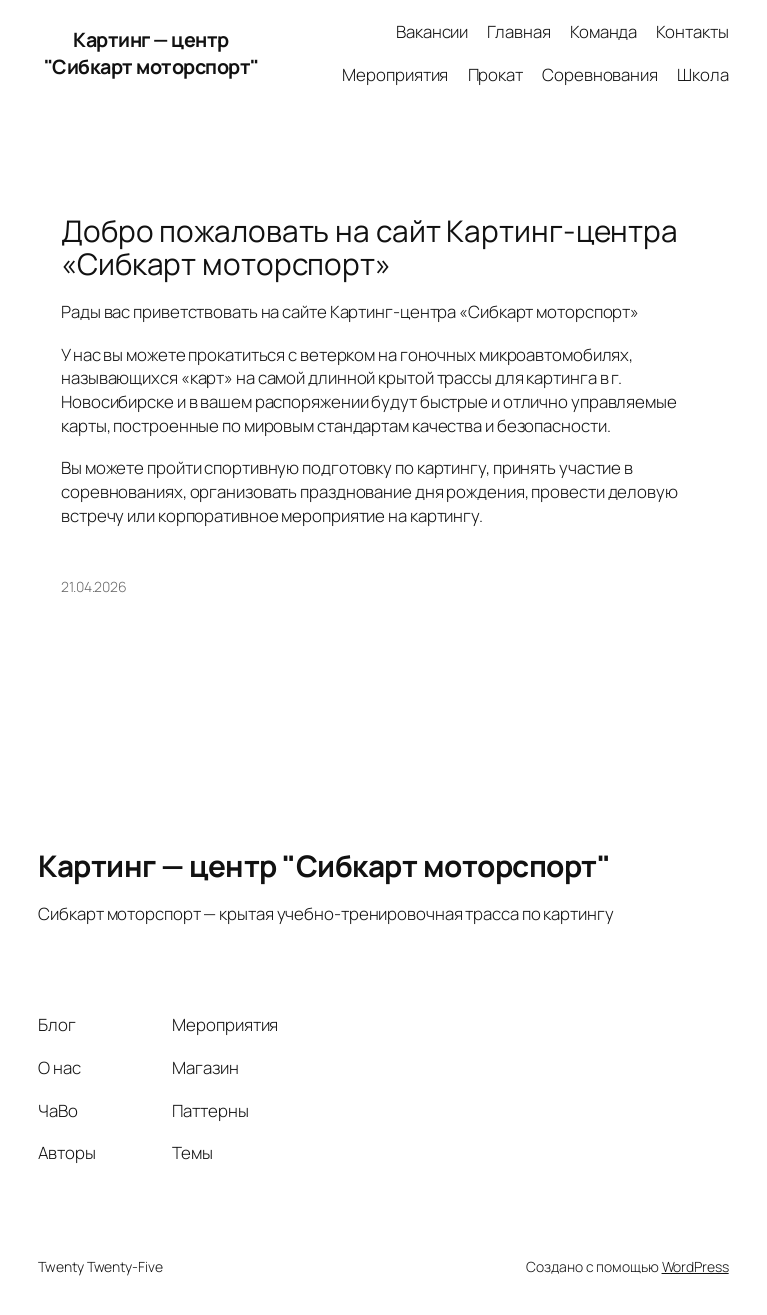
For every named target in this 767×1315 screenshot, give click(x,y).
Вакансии (432, 31)
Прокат (495, 74)
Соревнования (600, 74)
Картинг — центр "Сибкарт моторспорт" (151, 53)
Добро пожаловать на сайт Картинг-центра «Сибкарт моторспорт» (369, 247)
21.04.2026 (94, 586)
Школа (703, 74)
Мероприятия (395, 74)
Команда (603, 31)
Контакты (692, 31)
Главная (518, 31)
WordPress (695, 1266)
